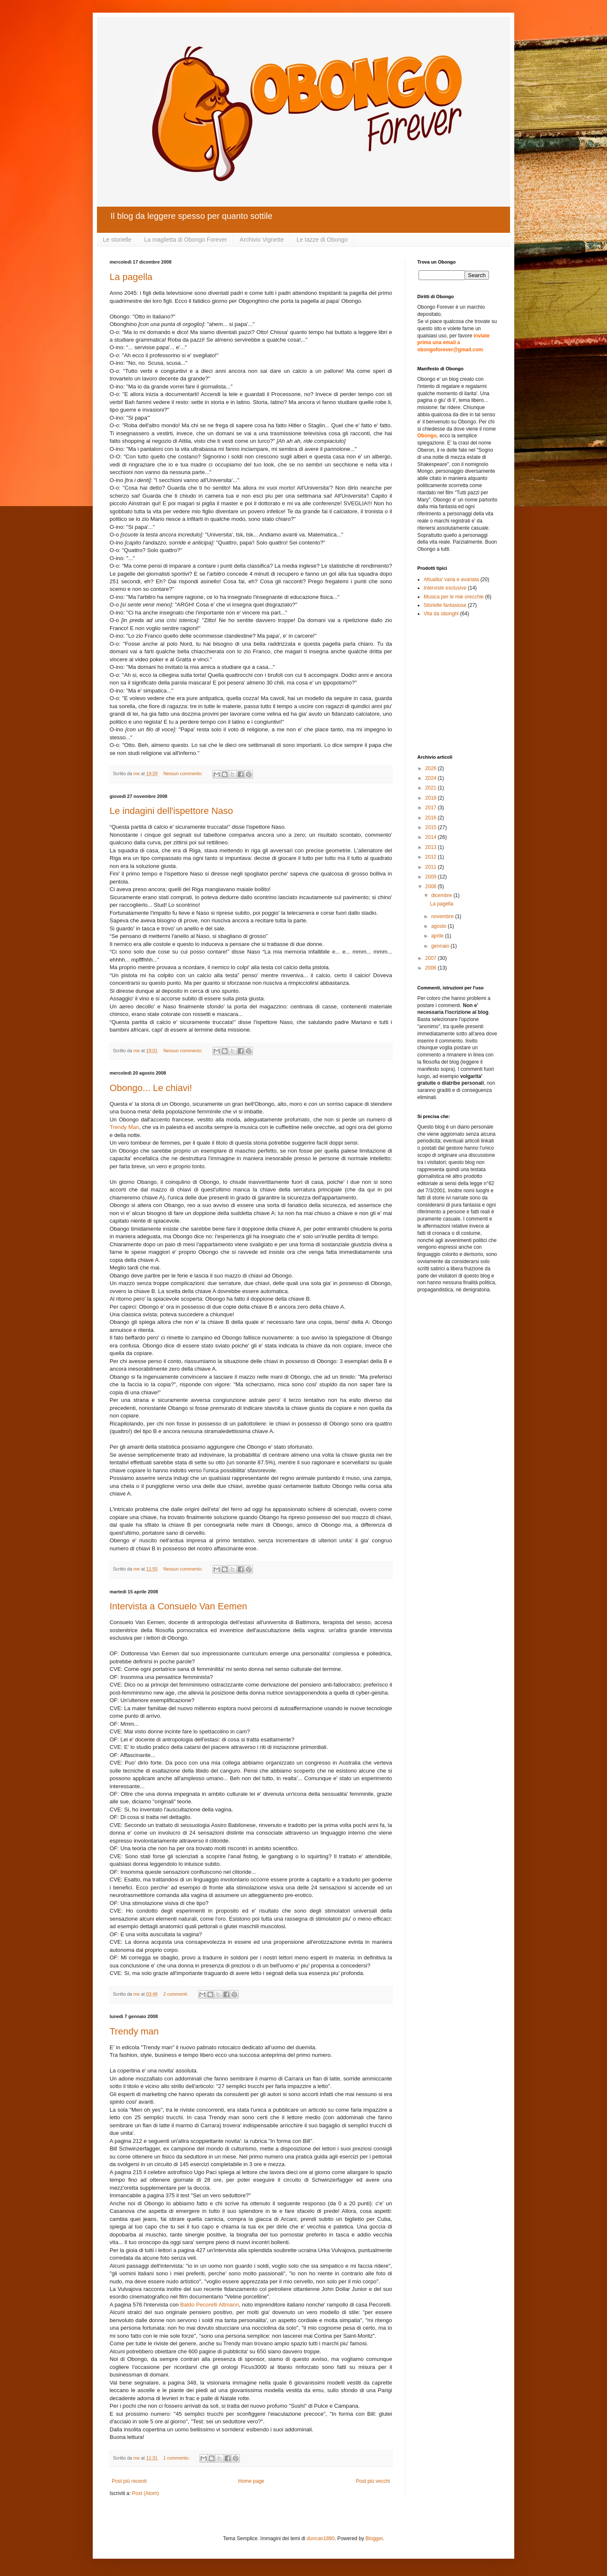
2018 (431, 798)
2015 (431, 827)
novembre (443, 916)
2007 (431, 958)
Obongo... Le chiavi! (151, 1088)
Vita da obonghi (441, 614)
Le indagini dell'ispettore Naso (171, 811)
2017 (431, 808)
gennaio (441, 946)
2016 (431, 818)
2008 (431, 886)
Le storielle (117, 239)
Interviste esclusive (445, 588)
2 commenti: (176, 1994)
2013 (431, 847)
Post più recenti (129, 2481)
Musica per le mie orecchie (454, 597)
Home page (251, 2481)
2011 (431, 867)
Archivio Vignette (262, 239)
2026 (431, 768)
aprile (438, 936)
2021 (431, 788)
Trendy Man (124, 1127)
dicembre (442, 895)
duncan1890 (321, 2538)
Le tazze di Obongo (321, 239)
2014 (431, 837)
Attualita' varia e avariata (451, 579)
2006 (431, 968)
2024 (431, 778)
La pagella (131, 277)
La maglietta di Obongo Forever (185, 239)
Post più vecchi (373, 2481)
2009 (431, 877)
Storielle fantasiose (445, 605)
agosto (439, 926)
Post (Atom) (145, 2493)
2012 (431, 857)
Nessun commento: (183, 773)
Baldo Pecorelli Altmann (209, 2304)
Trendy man (134, 2031)
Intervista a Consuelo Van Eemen (178, 1606)
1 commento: (177, 2457)
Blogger (374, 2538)
